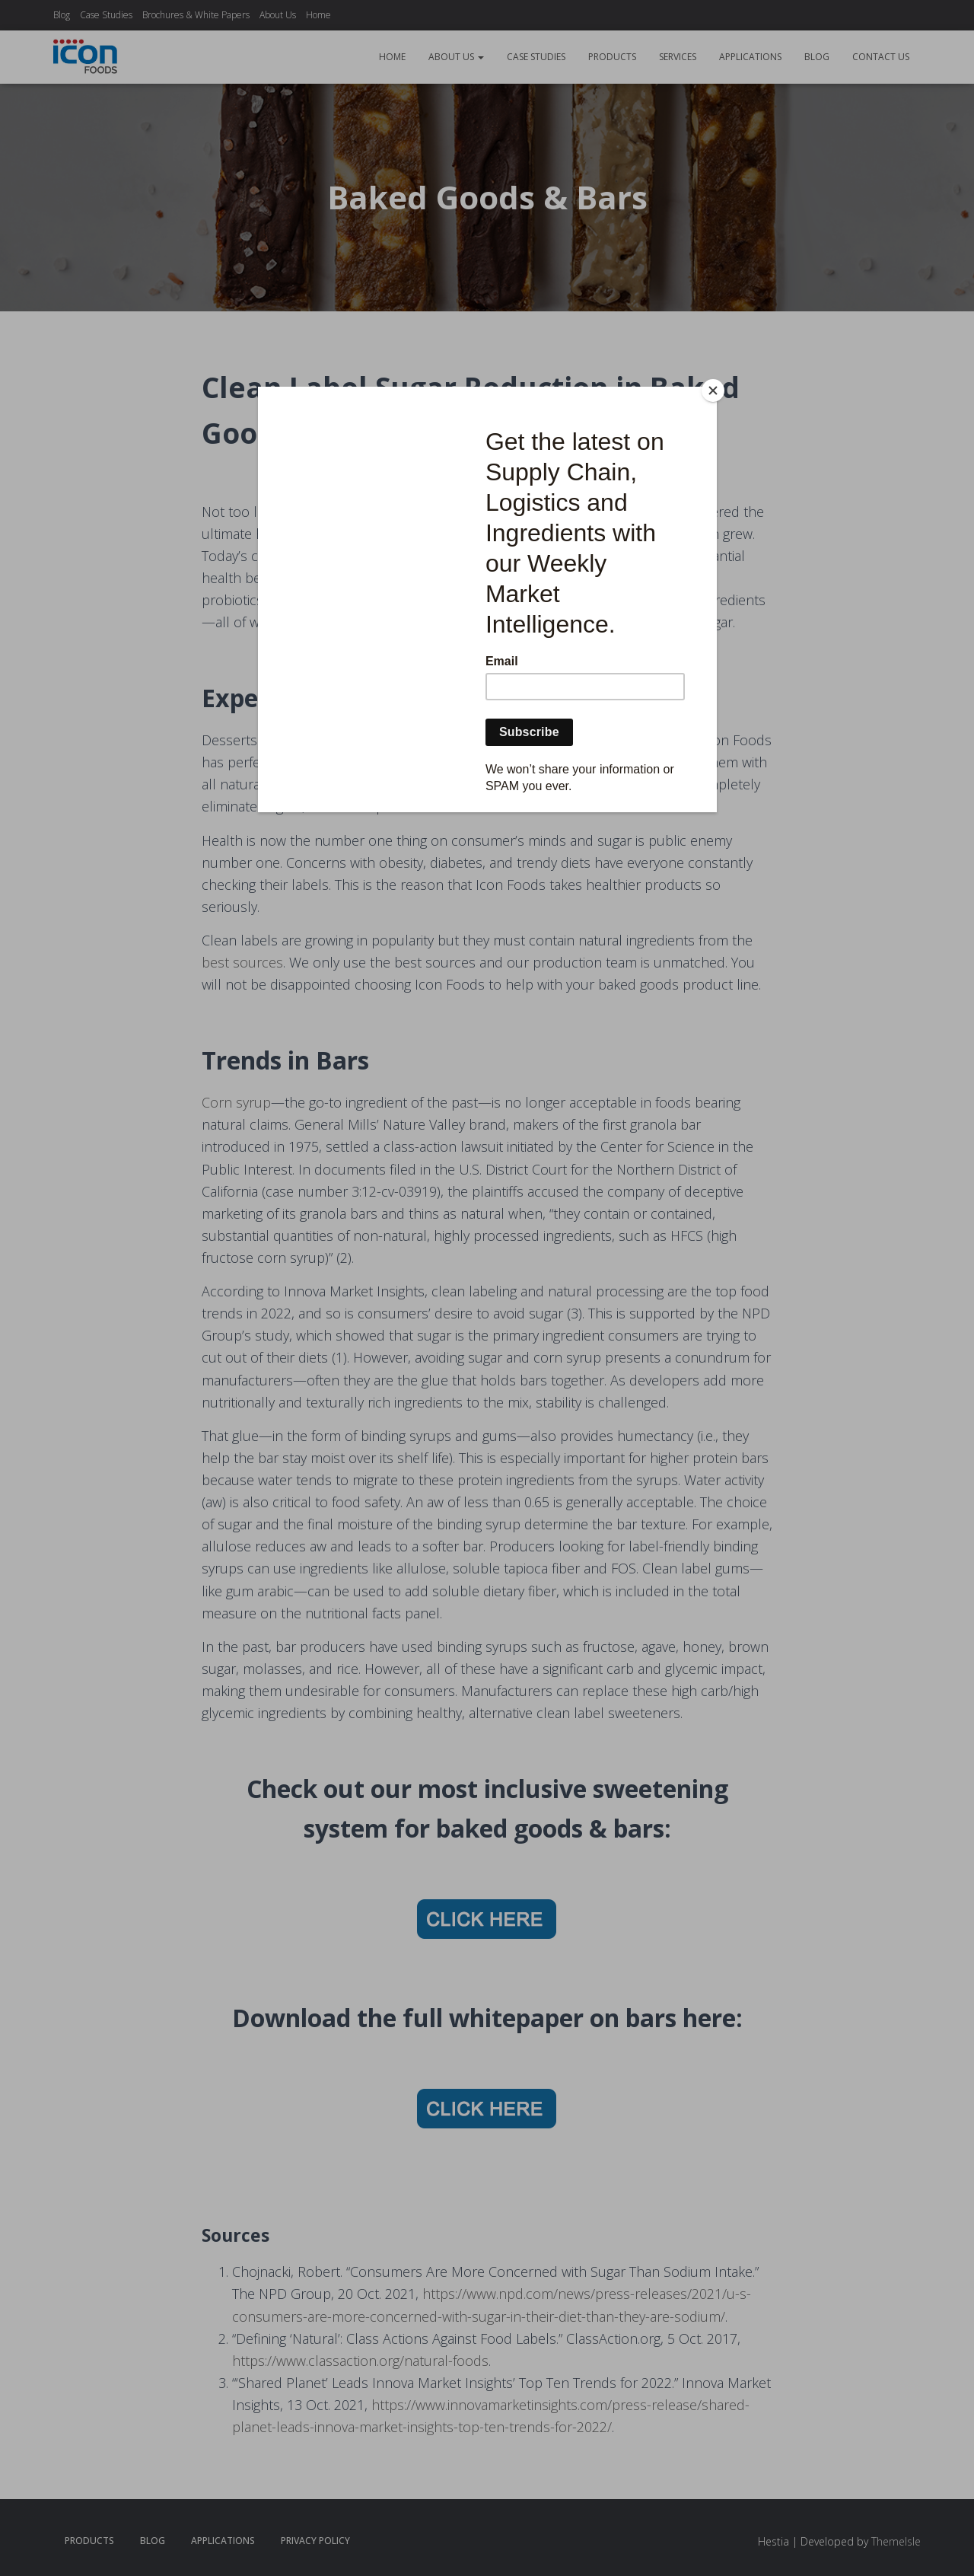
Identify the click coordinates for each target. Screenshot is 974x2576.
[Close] (713, 390)
